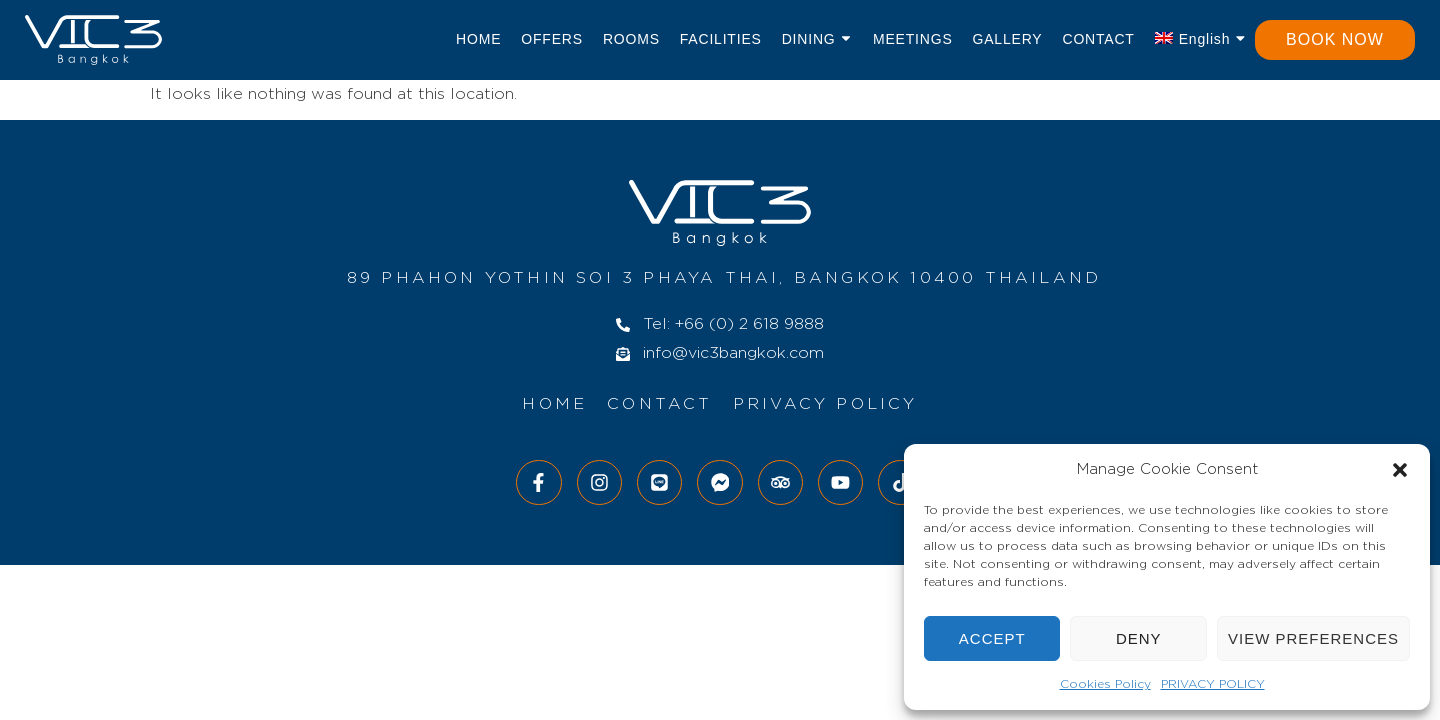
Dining (817, 40)
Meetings (913, 39)
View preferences (1313, 638)
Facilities (721, 39)
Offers (552, 39)
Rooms (631, 39)
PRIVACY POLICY (1213, 684)
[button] (1400, 470)
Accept (992, 638)
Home (478, 39)
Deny (1139, 638)
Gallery (1008, 39)
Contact (1098, 39)
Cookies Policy (1105, 684)
